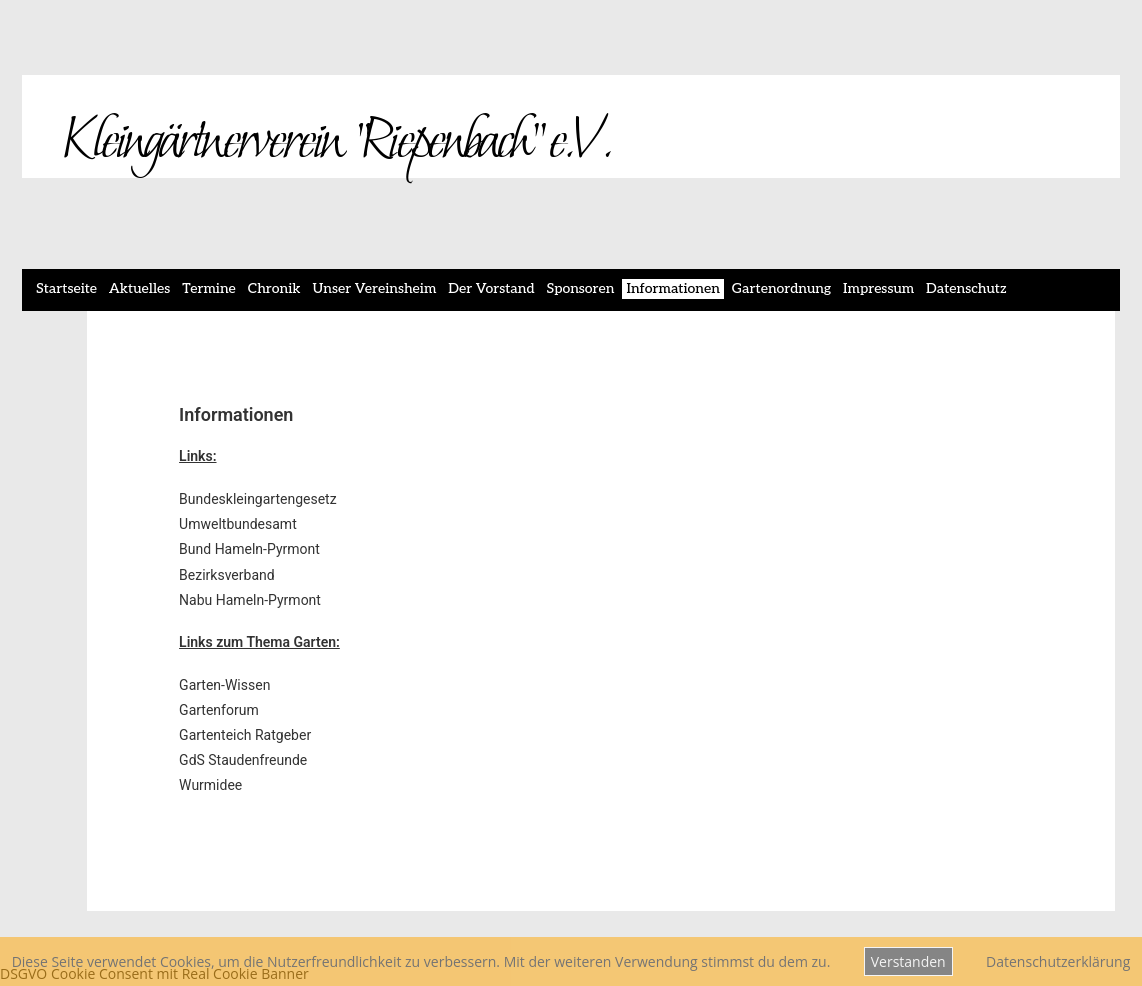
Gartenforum (219, 710)
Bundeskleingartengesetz (258, 499)
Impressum (878, 288)
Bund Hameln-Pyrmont (249, 549)
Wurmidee (210, 785)
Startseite (66, 288)
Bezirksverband (227, 575)
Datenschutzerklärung (1058, 961)
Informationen (672, 288)
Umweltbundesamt (238, 524)
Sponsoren (581, 288)
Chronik (274, 288)
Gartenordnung (781, 288)
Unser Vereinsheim (375, 288)
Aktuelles (139, 288)
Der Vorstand (491, 288)
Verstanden (908, 961)
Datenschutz (966, 288)
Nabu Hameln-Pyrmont (250, 600)
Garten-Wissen (224, 685)
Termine (209, 288)
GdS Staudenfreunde (243, 760)
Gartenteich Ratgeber (245, 735)
